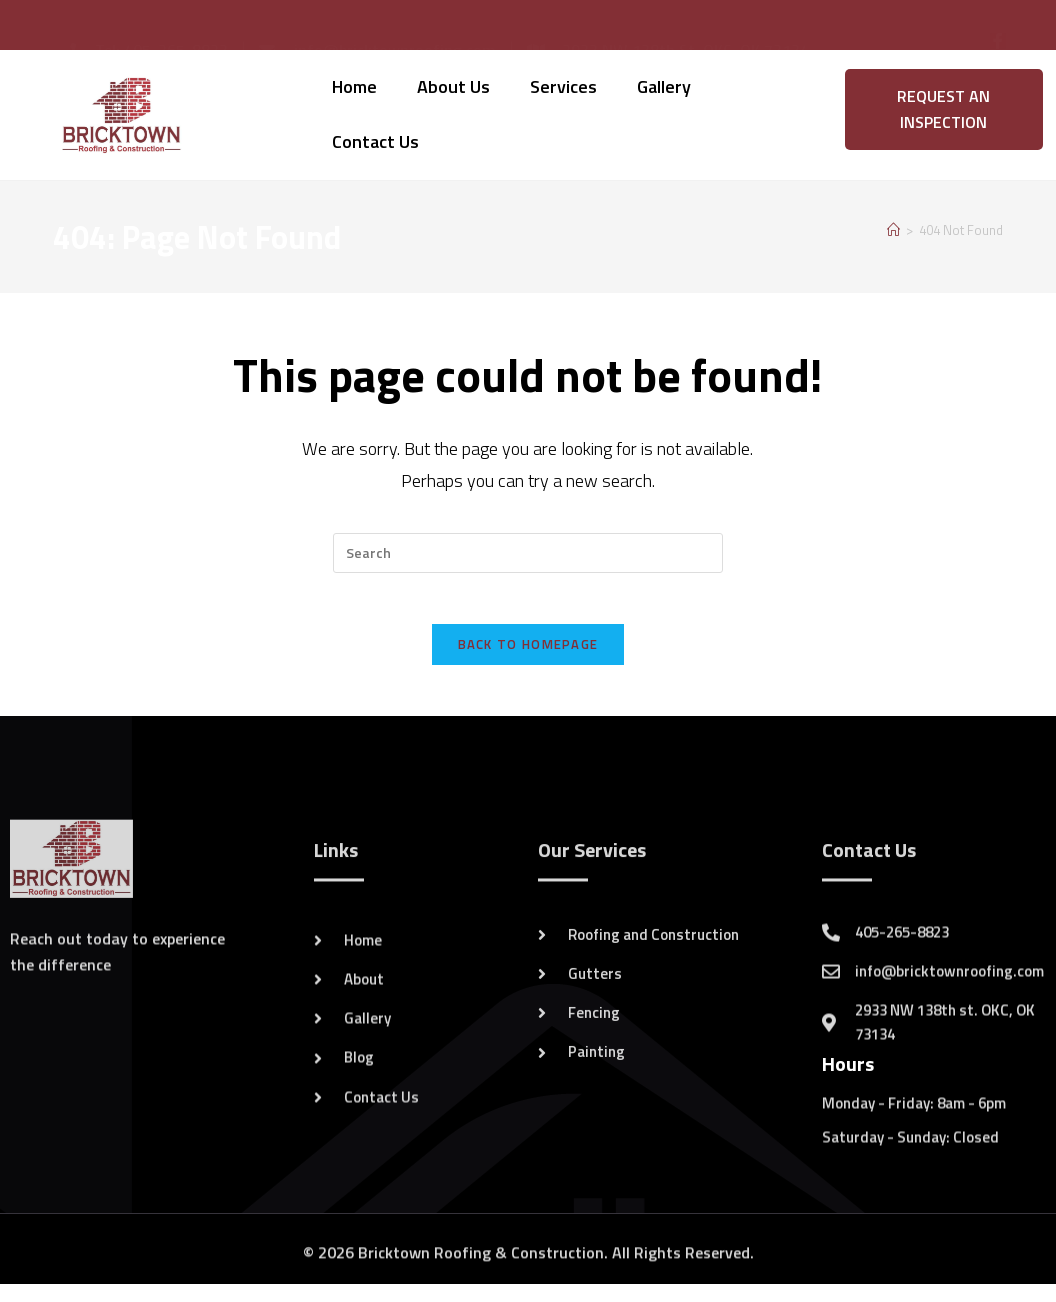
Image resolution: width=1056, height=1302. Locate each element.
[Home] (893, 230)
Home (354, 86)
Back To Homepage (528, 654)
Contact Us (375, 141)
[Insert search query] (528, 553)
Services (563, 86)
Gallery (664, 86)
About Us (453, 86)
